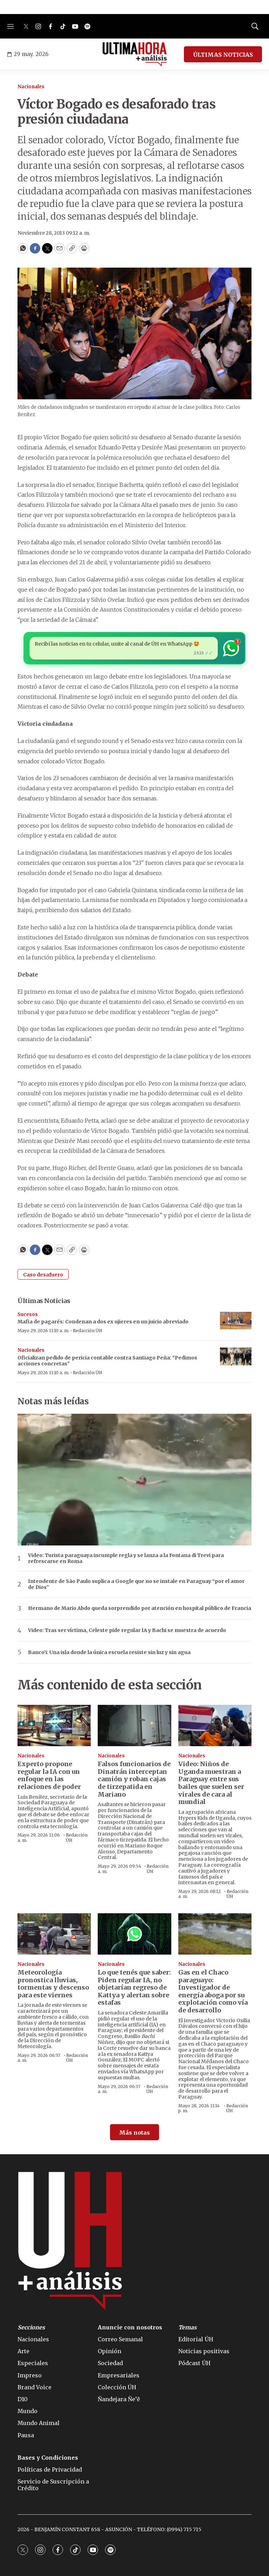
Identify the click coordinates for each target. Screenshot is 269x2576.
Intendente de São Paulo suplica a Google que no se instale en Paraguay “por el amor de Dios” (136, 1584)
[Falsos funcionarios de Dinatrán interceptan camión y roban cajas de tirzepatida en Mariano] (134, 1725)
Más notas (134, 2132)
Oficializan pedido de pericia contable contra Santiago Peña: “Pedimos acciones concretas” (107, 1361)
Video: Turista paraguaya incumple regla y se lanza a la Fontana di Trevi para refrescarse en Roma (126, 1558)
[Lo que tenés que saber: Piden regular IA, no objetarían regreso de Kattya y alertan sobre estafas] (134, 1934)
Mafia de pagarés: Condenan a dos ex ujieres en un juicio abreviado (103, 1321)
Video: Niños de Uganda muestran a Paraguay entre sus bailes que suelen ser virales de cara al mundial (211, 1783)
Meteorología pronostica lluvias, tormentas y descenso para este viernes (53, 1983)
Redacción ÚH (87, 1330)
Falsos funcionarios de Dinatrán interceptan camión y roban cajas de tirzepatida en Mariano (134, 1779)
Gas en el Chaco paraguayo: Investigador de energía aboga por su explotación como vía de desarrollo (213, 1991)
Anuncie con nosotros (130, 2327)
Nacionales (31, 87)
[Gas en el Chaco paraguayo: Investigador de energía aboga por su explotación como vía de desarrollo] (214, 1934)
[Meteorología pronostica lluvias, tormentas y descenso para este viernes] (54, 1934)
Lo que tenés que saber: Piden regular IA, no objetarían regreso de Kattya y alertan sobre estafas (134, 1987)
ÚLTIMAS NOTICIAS (223, 54)
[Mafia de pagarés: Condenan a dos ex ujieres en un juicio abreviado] (235, 1321)
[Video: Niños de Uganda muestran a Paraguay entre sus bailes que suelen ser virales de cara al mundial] (214, 1725)
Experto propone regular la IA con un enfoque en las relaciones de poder (49, 1775)
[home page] (135, 54)
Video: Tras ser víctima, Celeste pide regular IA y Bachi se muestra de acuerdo (127, 1630)
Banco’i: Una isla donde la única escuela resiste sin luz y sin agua (109, 1652)
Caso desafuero (43, 1275)
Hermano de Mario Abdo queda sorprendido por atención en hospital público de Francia (139, 1608)
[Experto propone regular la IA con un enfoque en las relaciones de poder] (54, 1725)
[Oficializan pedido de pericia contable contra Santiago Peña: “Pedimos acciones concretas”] (235, 1356)
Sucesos (28, 1314)
